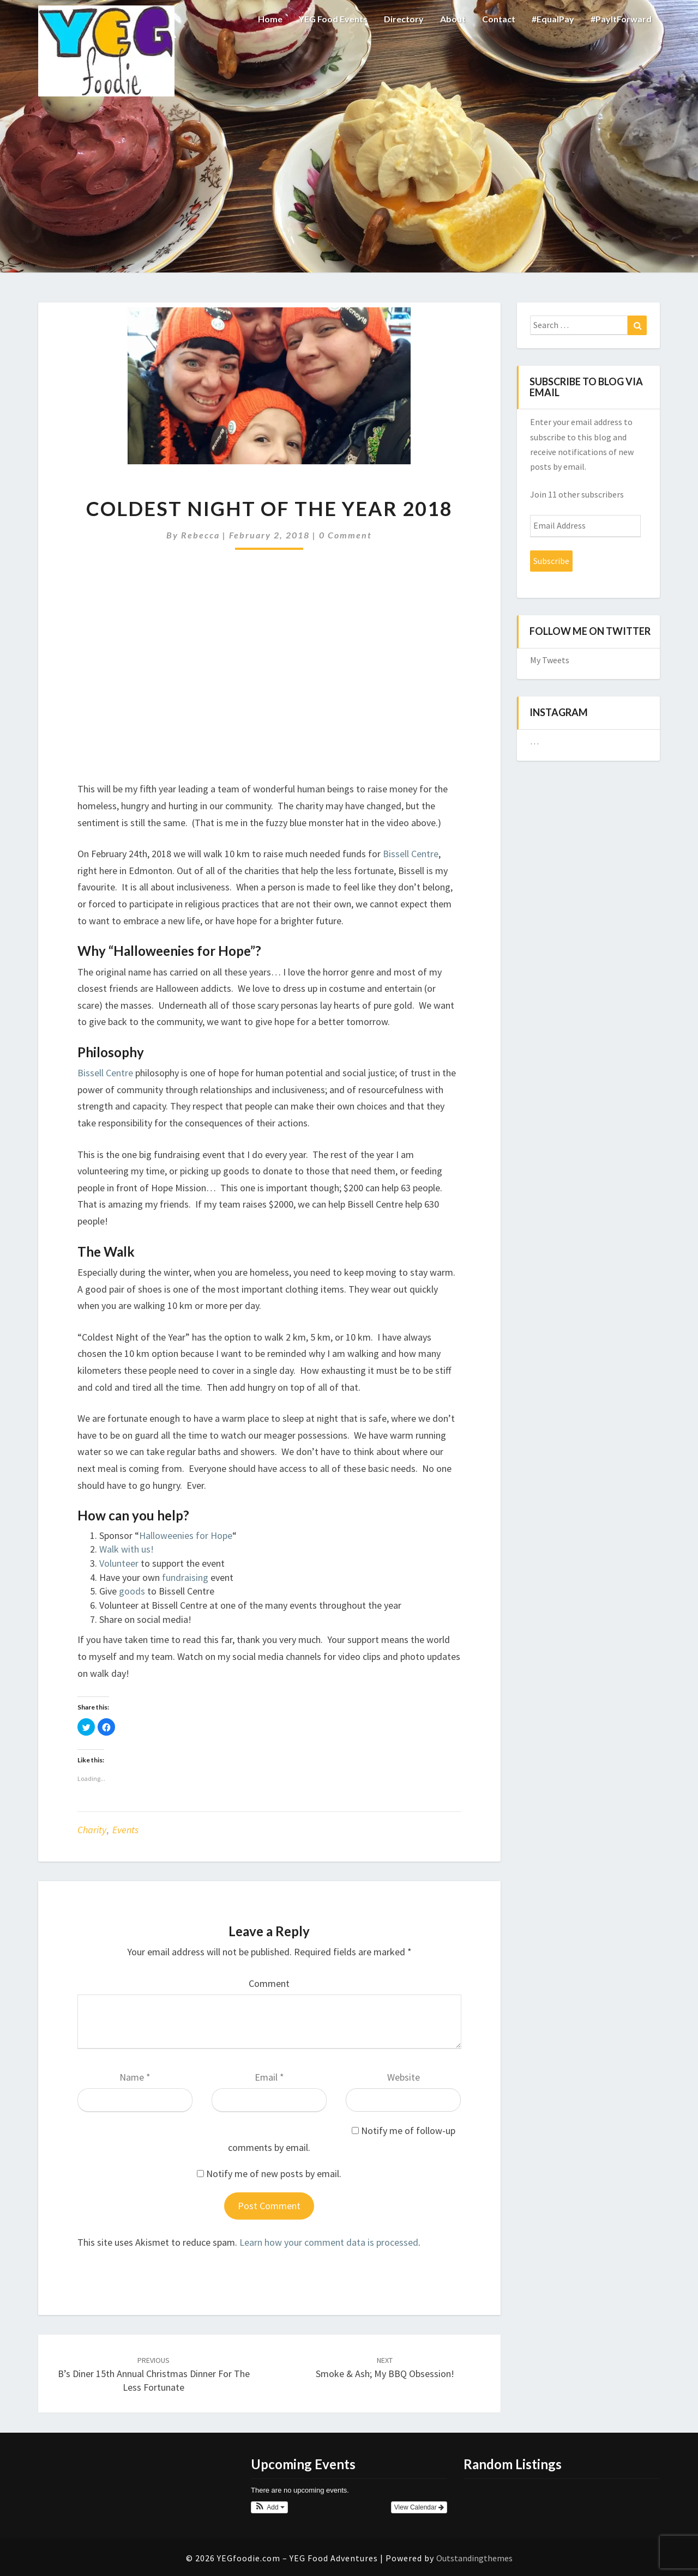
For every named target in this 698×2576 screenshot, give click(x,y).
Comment (269, 1983)
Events (125, 1829)
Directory (404, 19)
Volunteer (119, 1563)
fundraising (185, 1577)
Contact (498, 19)
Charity (91, 1829)
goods (132, 1591)
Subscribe (551, 560)
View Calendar (419, 2507)
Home (270, 19)
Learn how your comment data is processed (328, 2242)
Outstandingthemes (474, 2558)
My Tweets (549, 659)
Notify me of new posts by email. (273, 2173)
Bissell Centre (410, 853)
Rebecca (200, 535)
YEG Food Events (333, 19)
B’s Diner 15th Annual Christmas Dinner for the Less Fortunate (154, 2374)
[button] (269, 2507)
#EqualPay (553, 19)
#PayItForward (621, 19)
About (453, 19)
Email (269, 2077)
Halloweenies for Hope (185, 1535)
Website (403, 2077)
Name (135, 2077)
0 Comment (345, 535)
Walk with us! (126, 1549)
